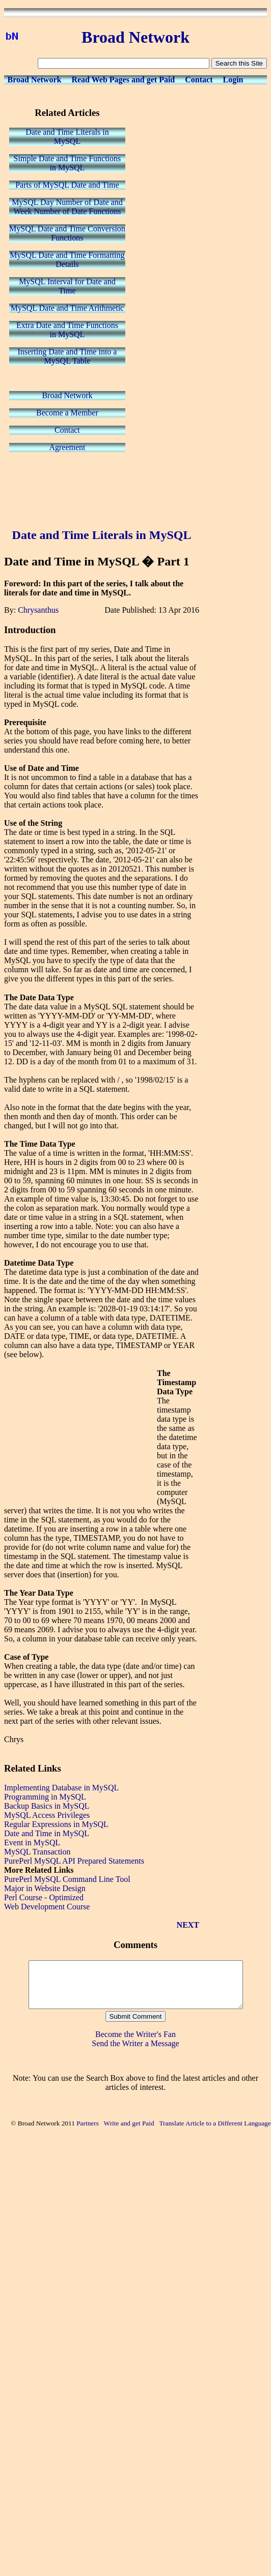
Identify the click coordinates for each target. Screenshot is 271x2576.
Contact (198, 79)
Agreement (67, 447)
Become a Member (67, 412)
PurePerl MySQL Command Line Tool (67, 1879)
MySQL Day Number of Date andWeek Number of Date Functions (67, 207)
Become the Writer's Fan (135, 2043)
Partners (87, 2132)
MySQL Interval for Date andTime (67, 286)
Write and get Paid (129, 2132)
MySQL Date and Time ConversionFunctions (67, 233)
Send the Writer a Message (135, 2052)
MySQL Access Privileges (47, 1815)
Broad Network (35, 79)
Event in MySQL (32, 1842)
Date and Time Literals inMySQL (67, 136)
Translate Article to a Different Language (214, 2132)
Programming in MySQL (45, 1796)
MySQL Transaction (37, 1851)
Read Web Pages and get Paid (123, 79)
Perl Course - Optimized (44, 1897)
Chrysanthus (38, 610)
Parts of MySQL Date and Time (67, 185)
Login (233, 79)
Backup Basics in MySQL (47, 1806)
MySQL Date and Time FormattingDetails (67, 259)
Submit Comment (136, 2025)
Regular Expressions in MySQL (56, 1824)
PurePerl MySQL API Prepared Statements (74, 1860)
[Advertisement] (101, 490)
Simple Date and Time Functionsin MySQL (67, 163)
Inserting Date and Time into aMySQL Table (67, 356)
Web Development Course (47, 1906)
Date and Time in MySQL (46, 1833)
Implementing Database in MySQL (61, 1787)
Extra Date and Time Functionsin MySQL (67, 330)
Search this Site (239, 63)
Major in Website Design (45, 1888)
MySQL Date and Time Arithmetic (67, 308)
